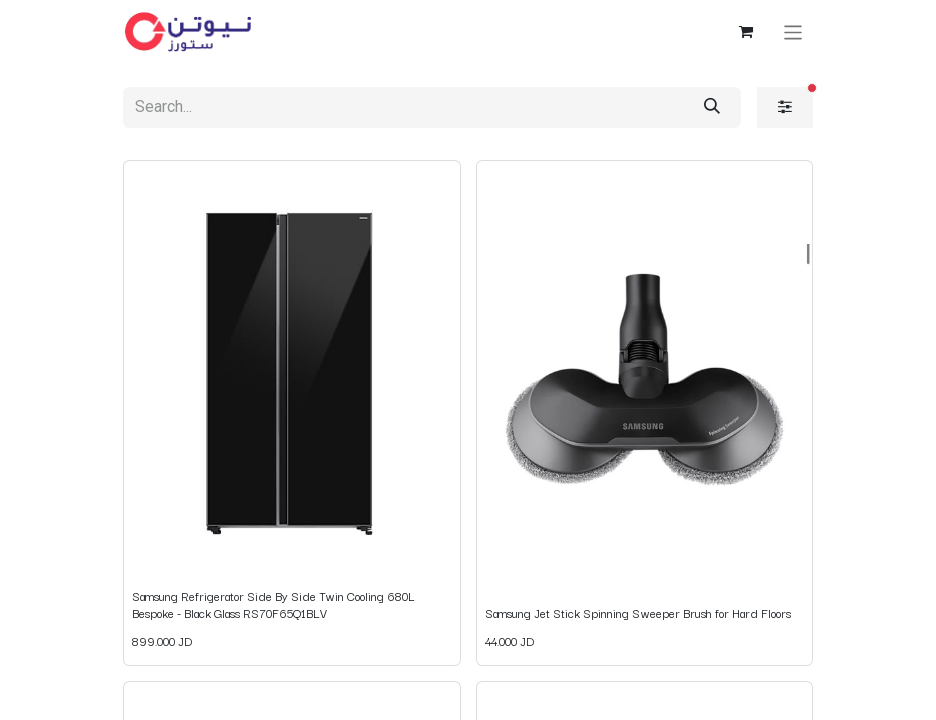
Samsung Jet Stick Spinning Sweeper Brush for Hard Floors (638, 612)
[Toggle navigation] (793, 31)
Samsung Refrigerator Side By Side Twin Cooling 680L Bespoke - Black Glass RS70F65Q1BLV (273, 603)
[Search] (712, 107)
